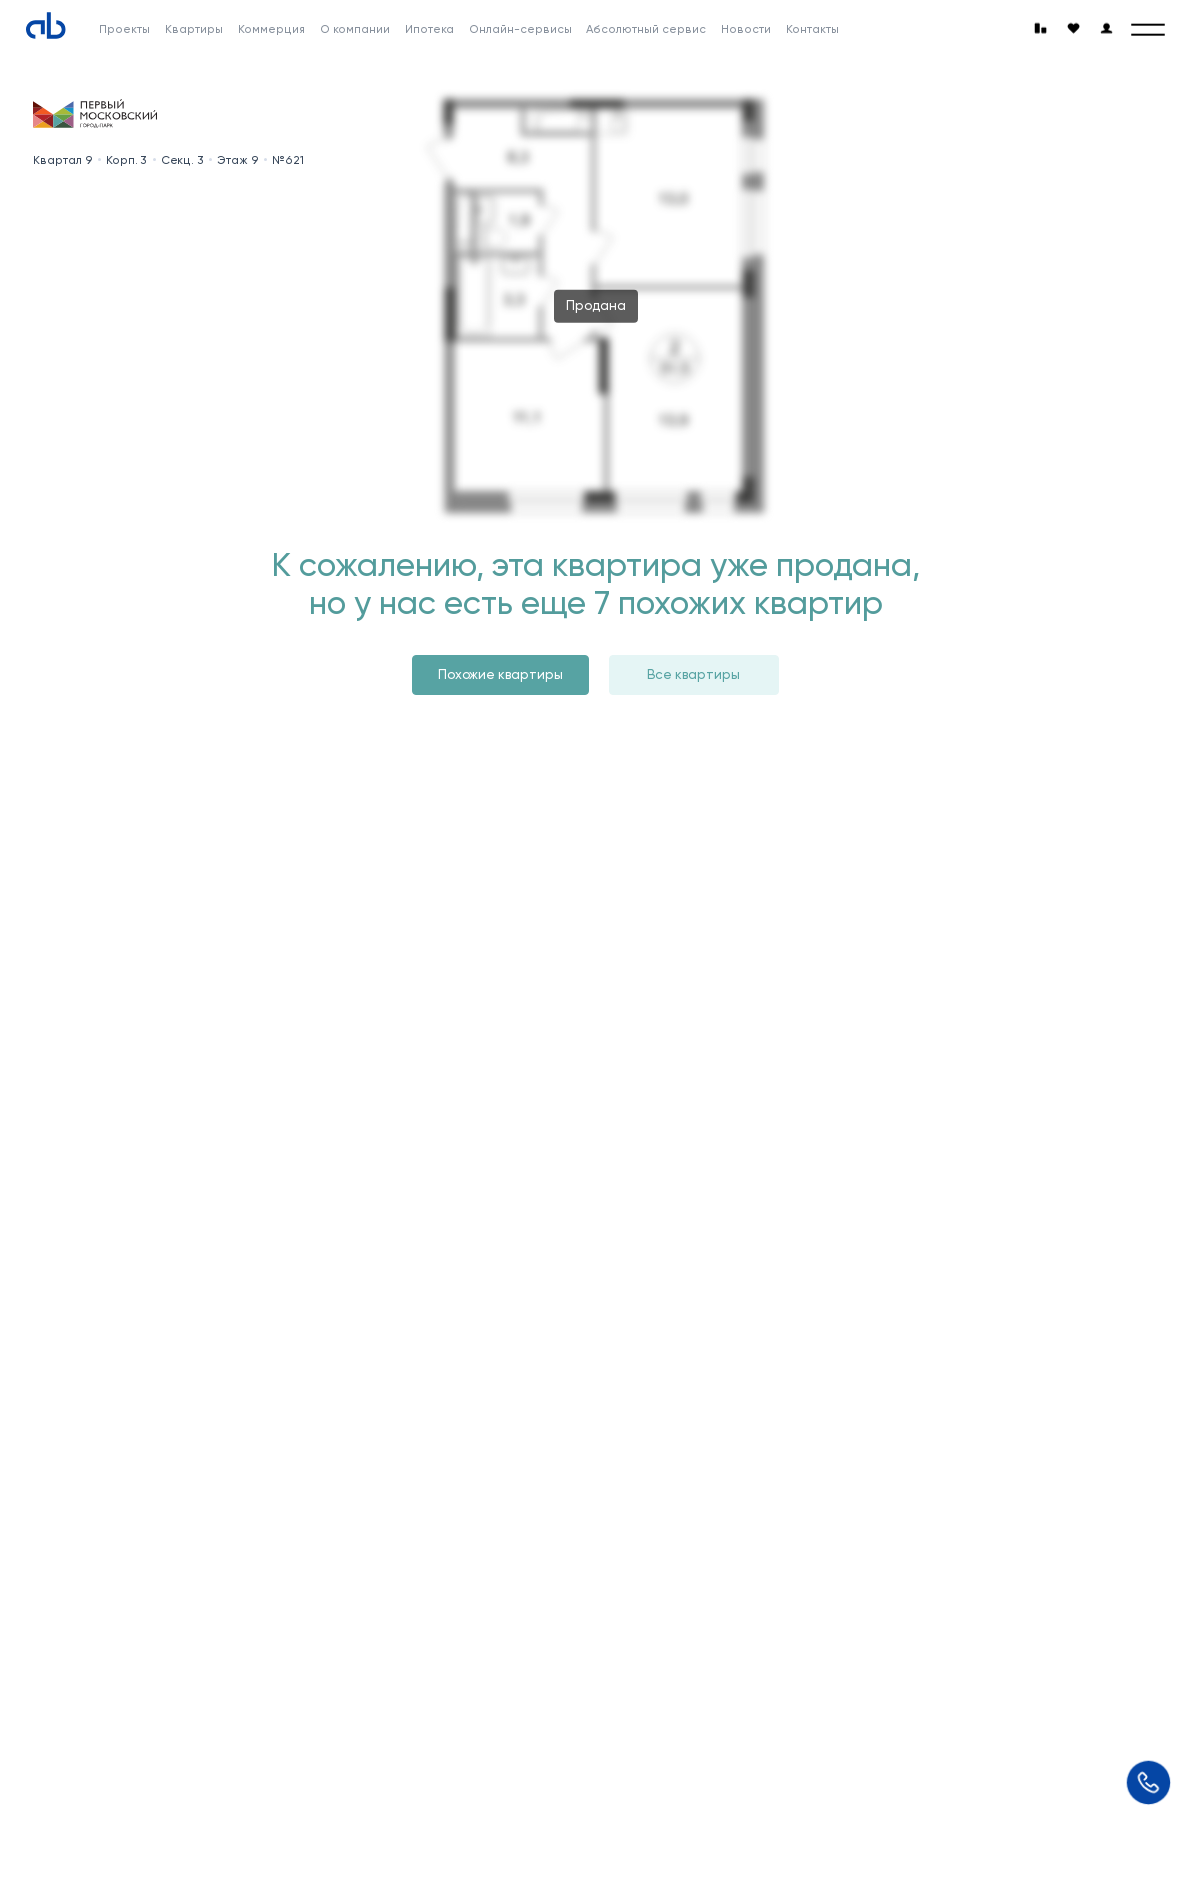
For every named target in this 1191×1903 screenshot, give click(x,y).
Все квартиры (693, 674)
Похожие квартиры (500, 674)
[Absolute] (46, 26)
